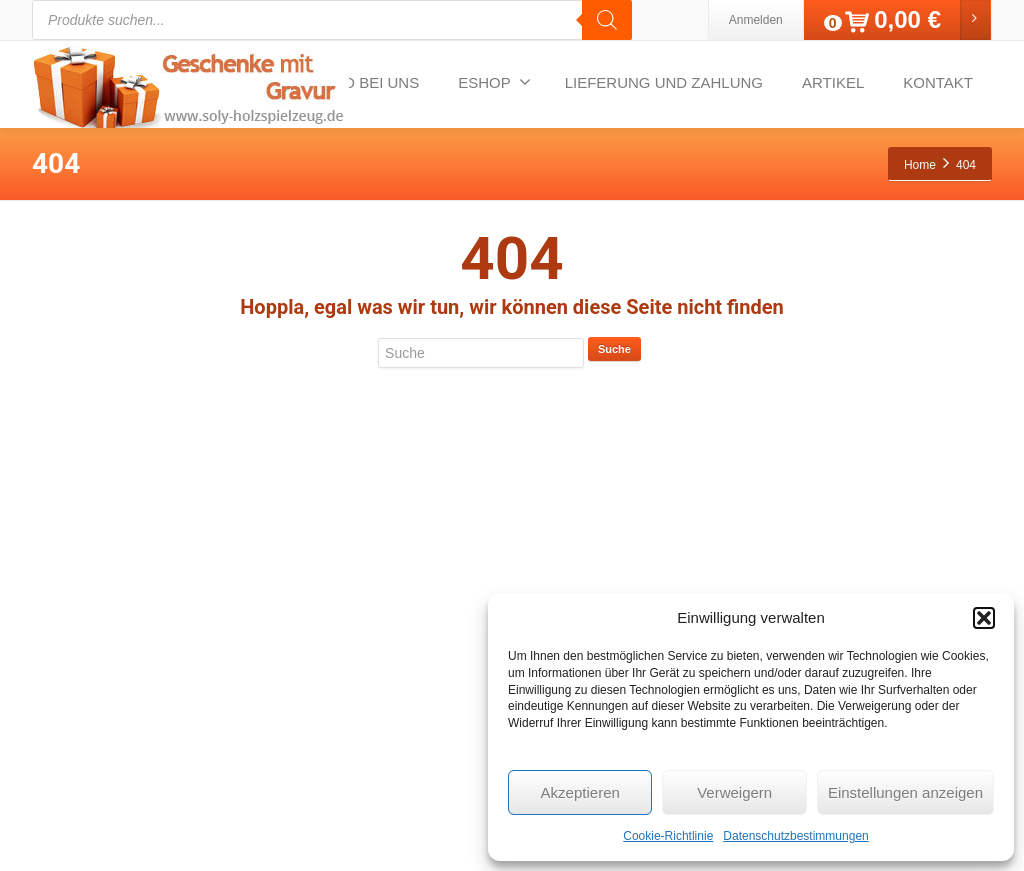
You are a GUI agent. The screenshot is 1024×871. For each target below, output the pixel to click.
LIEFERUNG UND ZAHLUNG (664, 82)
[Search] (607, 20)
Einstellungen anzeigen (905, 792)
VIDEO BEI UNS (363, 82)
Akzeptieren (580, 792)
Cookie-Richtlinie (668, 836)
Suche (614, 349)
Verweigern (734, 792)
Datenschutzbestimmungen (795, 836)
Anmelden (756, 20)
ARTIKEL (833, 82)
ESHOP (494, 82)
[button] (984, 618)
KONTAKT (938, 82)
